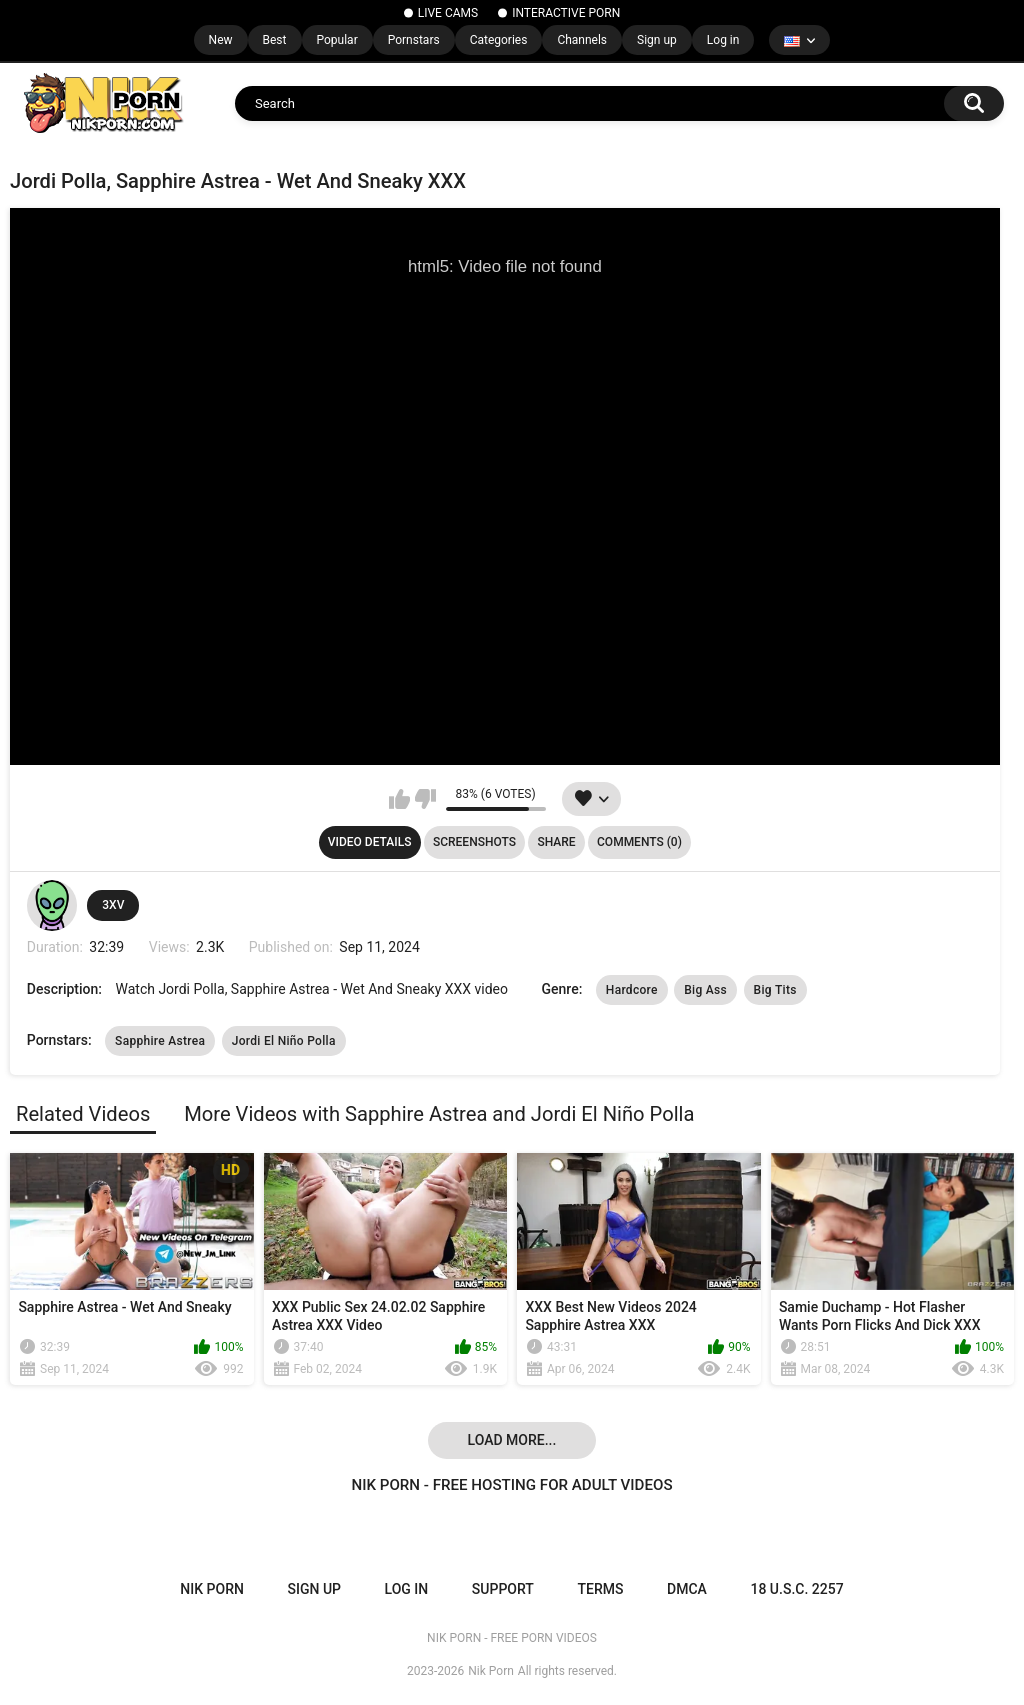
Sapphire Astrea (160, 1041)
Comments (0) (639, 842)
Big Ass (705, 990)
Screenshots (474, 842)
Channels (582, 40)
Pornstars (414, 40)
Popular (337, 40)
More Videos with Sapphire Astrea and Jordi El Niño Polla (439, 1114)
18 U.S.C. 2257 (796, 1589)
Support (503, 1589)
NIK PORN (212, 1589)
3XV (113, 905)
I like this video (399, 799)
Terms (600, 1589)
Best (275, 40)
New (221, 40)
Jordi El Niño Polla (284, 1041)
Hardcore (632, 990)
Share (556, 842)
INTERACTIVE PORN (566, 13)
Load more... (512, 1440)
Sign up (657, 40)
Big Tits (775, 990)
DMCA (687, 1589)
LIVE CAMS (448, 13)
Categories (499, 40)
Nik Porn (491, 1671)
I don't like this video (425, 799)
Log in (723, 40)
